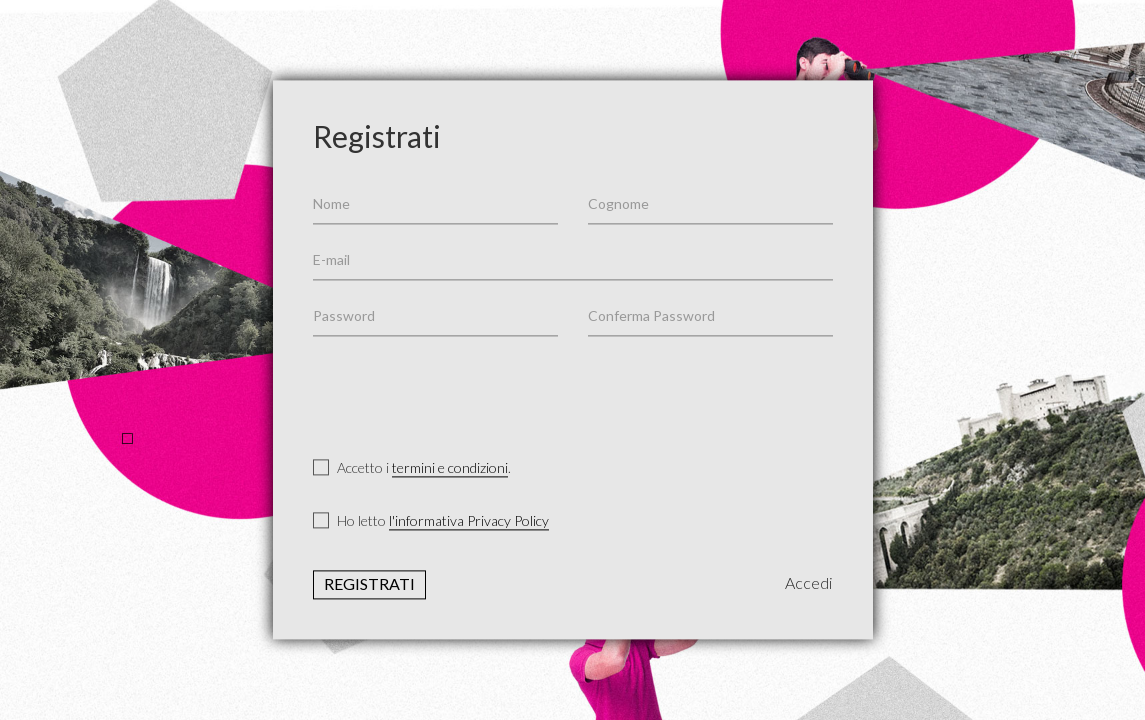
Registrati (369, 584)
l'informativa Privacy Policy (469, 521)
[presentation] (465, 390)
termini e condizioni (450, 467)
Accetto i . (412, 468)
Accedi (808, 583)
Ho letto (431, 522)
